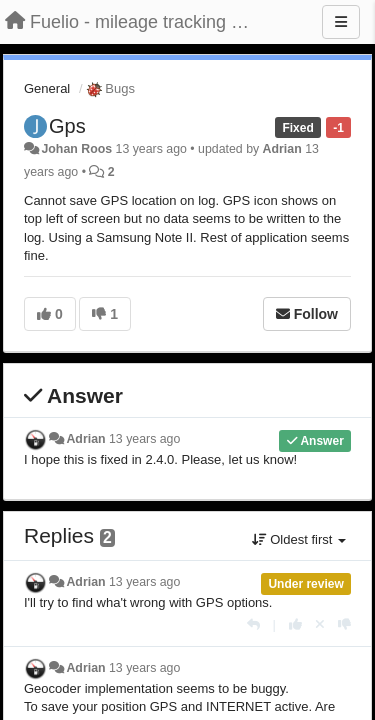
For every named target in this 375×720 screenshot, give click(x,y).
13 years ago (144, 439)
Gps (67, 126)
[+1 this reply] (295, 624)
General (47, 88)
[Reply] (253, 624)
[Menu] (341, 22)
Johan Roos (76, 149)
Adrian (282, 149)
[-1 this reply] (344, 624)
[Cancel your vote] (320, 624)
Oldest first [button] (299, 539)
